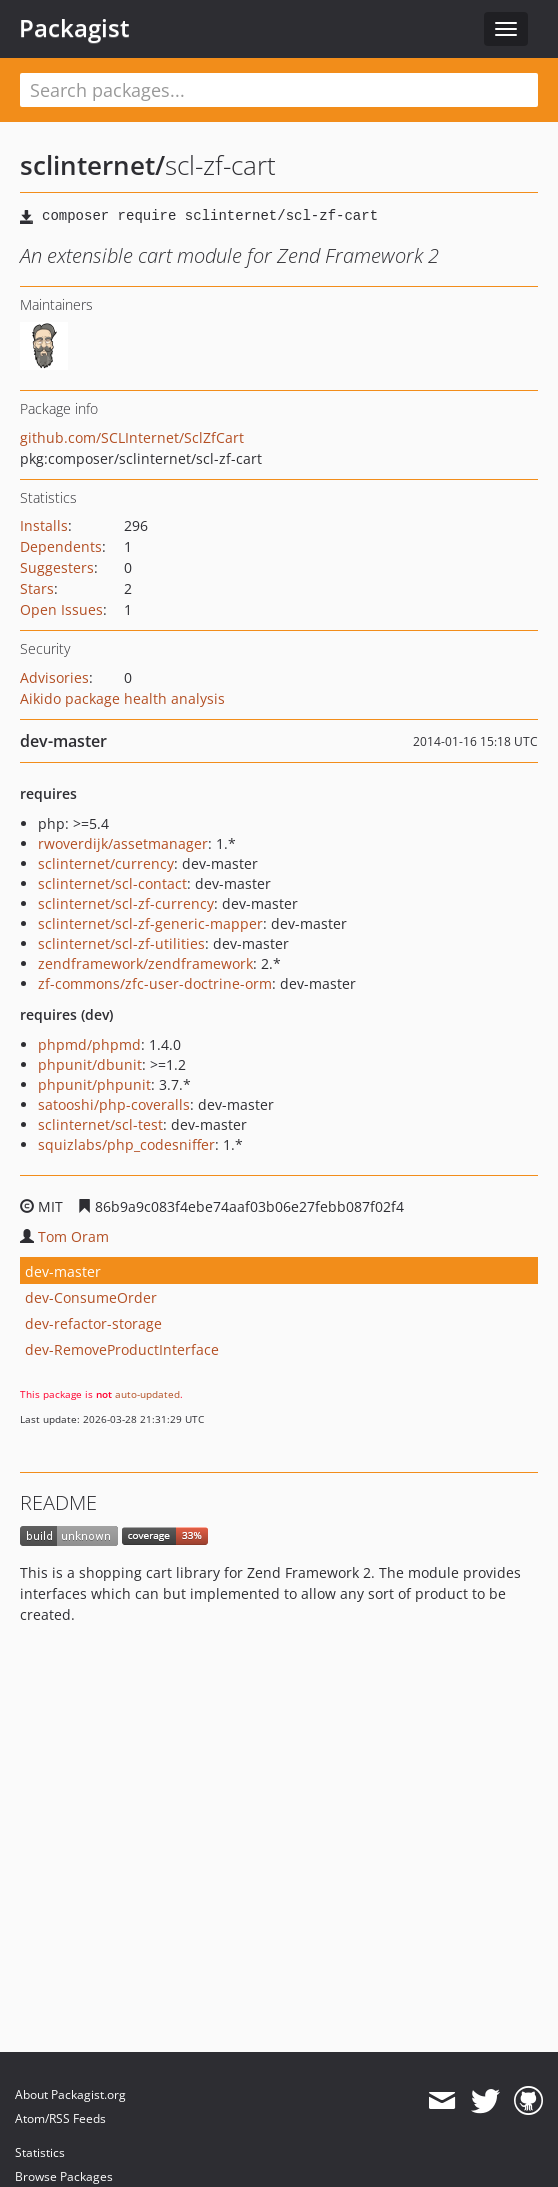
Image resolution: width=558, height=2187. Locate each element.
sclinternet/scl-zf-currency (126, 903)
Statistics (40, 2152)
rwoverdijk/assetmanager (123, 843)
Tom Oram (73, 1236)
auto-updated (147, 1394)
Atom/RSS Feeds (60, 2118)
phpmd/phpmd (89, 1044)
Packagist (74, 28)
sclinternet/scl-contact (112, 883)
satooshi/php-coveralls (114, 1104)
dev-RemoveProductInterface (122, 1349)
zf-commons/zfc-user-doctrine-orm (155, 983)
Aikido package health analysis (122, 698)
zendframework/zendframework (145, 963)
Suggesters (57, 567)
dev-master (63, 1271)
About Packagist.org (70, 2094)
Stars (37, 588)
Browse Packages (64, 2176)
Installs (44, 525)
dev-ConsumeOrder (91, 1297)
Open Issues (61, 609)
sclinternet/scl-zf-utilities (121, 943)
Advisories (54, 677)
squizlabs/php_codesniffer (126, 1144)
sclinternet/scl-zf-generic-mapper (150, 923)
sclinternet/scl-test (100, 1124)
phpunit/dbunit (90, 1064)
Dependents (61, 546)
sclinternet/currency (106, 863)
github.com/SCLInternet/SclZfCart (132, 437)
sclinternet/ (92, 165)
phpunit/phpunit (94, 1084)
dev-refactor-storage (93, 1323)
